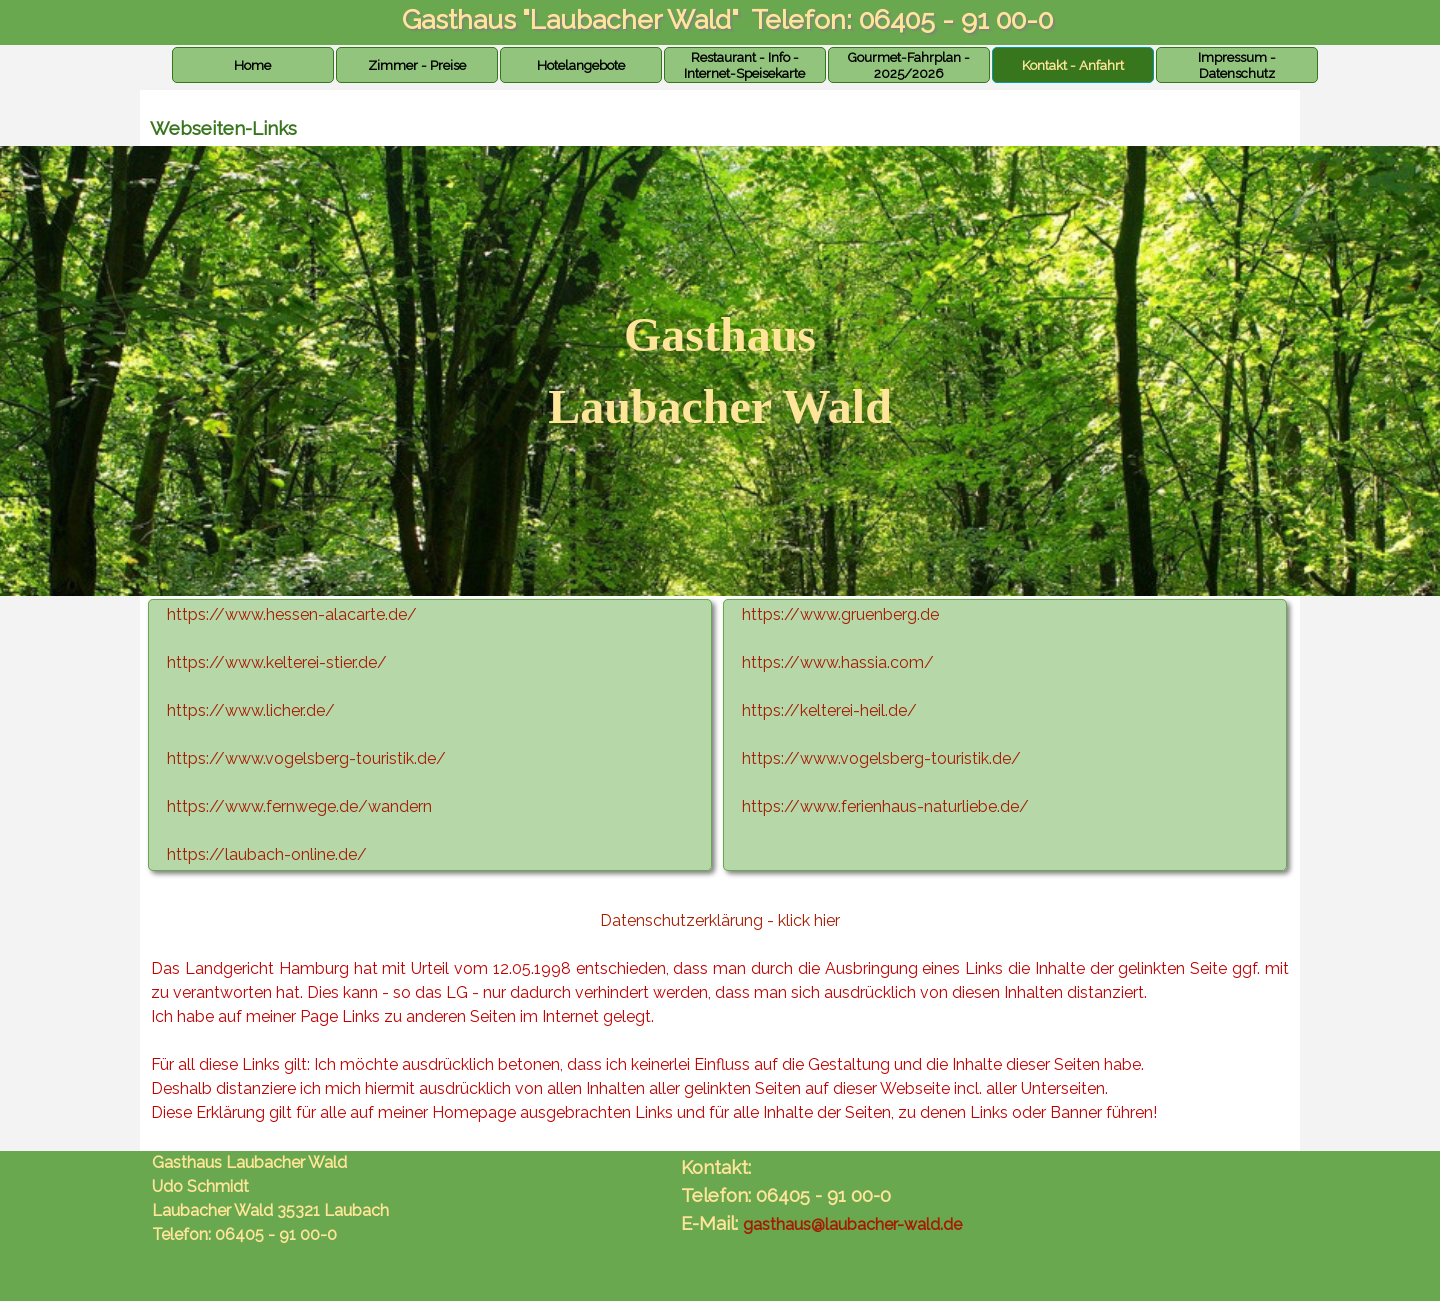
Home (252, 65)
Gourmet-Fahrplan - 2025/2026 (908, 65)
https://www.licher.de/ (251, 710)
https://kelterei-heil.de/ (829, 710)
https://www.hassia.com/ (838, 662)
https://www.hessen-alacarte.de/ (292, 614)
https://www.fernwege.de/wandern (299, 806)
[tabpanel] (720, 371)
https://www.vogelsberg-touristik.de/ (881, 758)
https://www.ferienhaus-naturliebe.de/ (885, 806)
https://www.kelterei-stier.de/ (277, 662)
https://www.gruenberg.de (840, 614)
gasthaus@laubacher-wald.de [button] (852, 1224)
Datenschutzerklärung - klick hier (720, 920)
